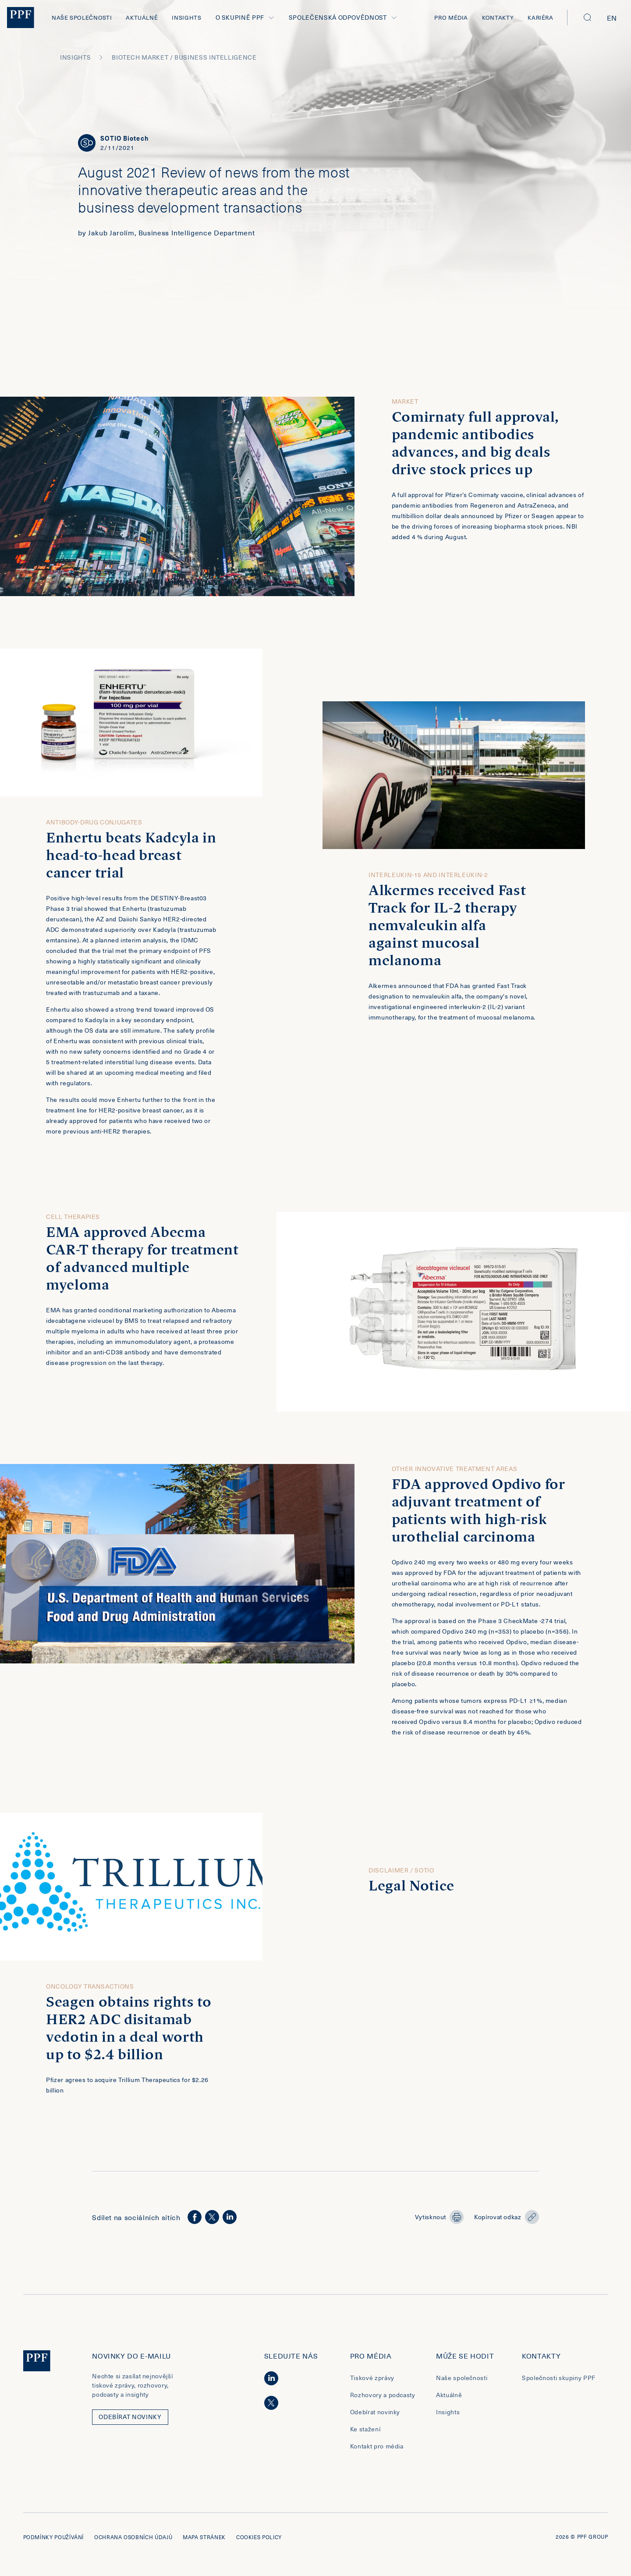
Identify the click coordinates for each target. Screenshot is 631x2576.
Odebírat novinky (375, 2417)
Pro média (451, 17)
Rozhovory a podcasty (382, 2400)
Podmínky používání (53, 2542)
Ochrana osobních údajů (133, 2542)
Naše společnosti (82, 17)
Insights (186, 17)
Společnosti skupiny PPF (559, 2383)
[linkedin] (230, 2222)
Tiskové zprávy (372, 2383)
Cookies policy (259, 2542)
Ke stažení (365, 2434)
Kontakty (498, 17)
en (612, 17)
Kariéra (540, 17)
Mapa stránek (204, 2542)
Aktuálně (142, 17)
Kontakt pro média (377, 2451)
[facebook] (195, 2222)
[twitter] (212, 2222)
